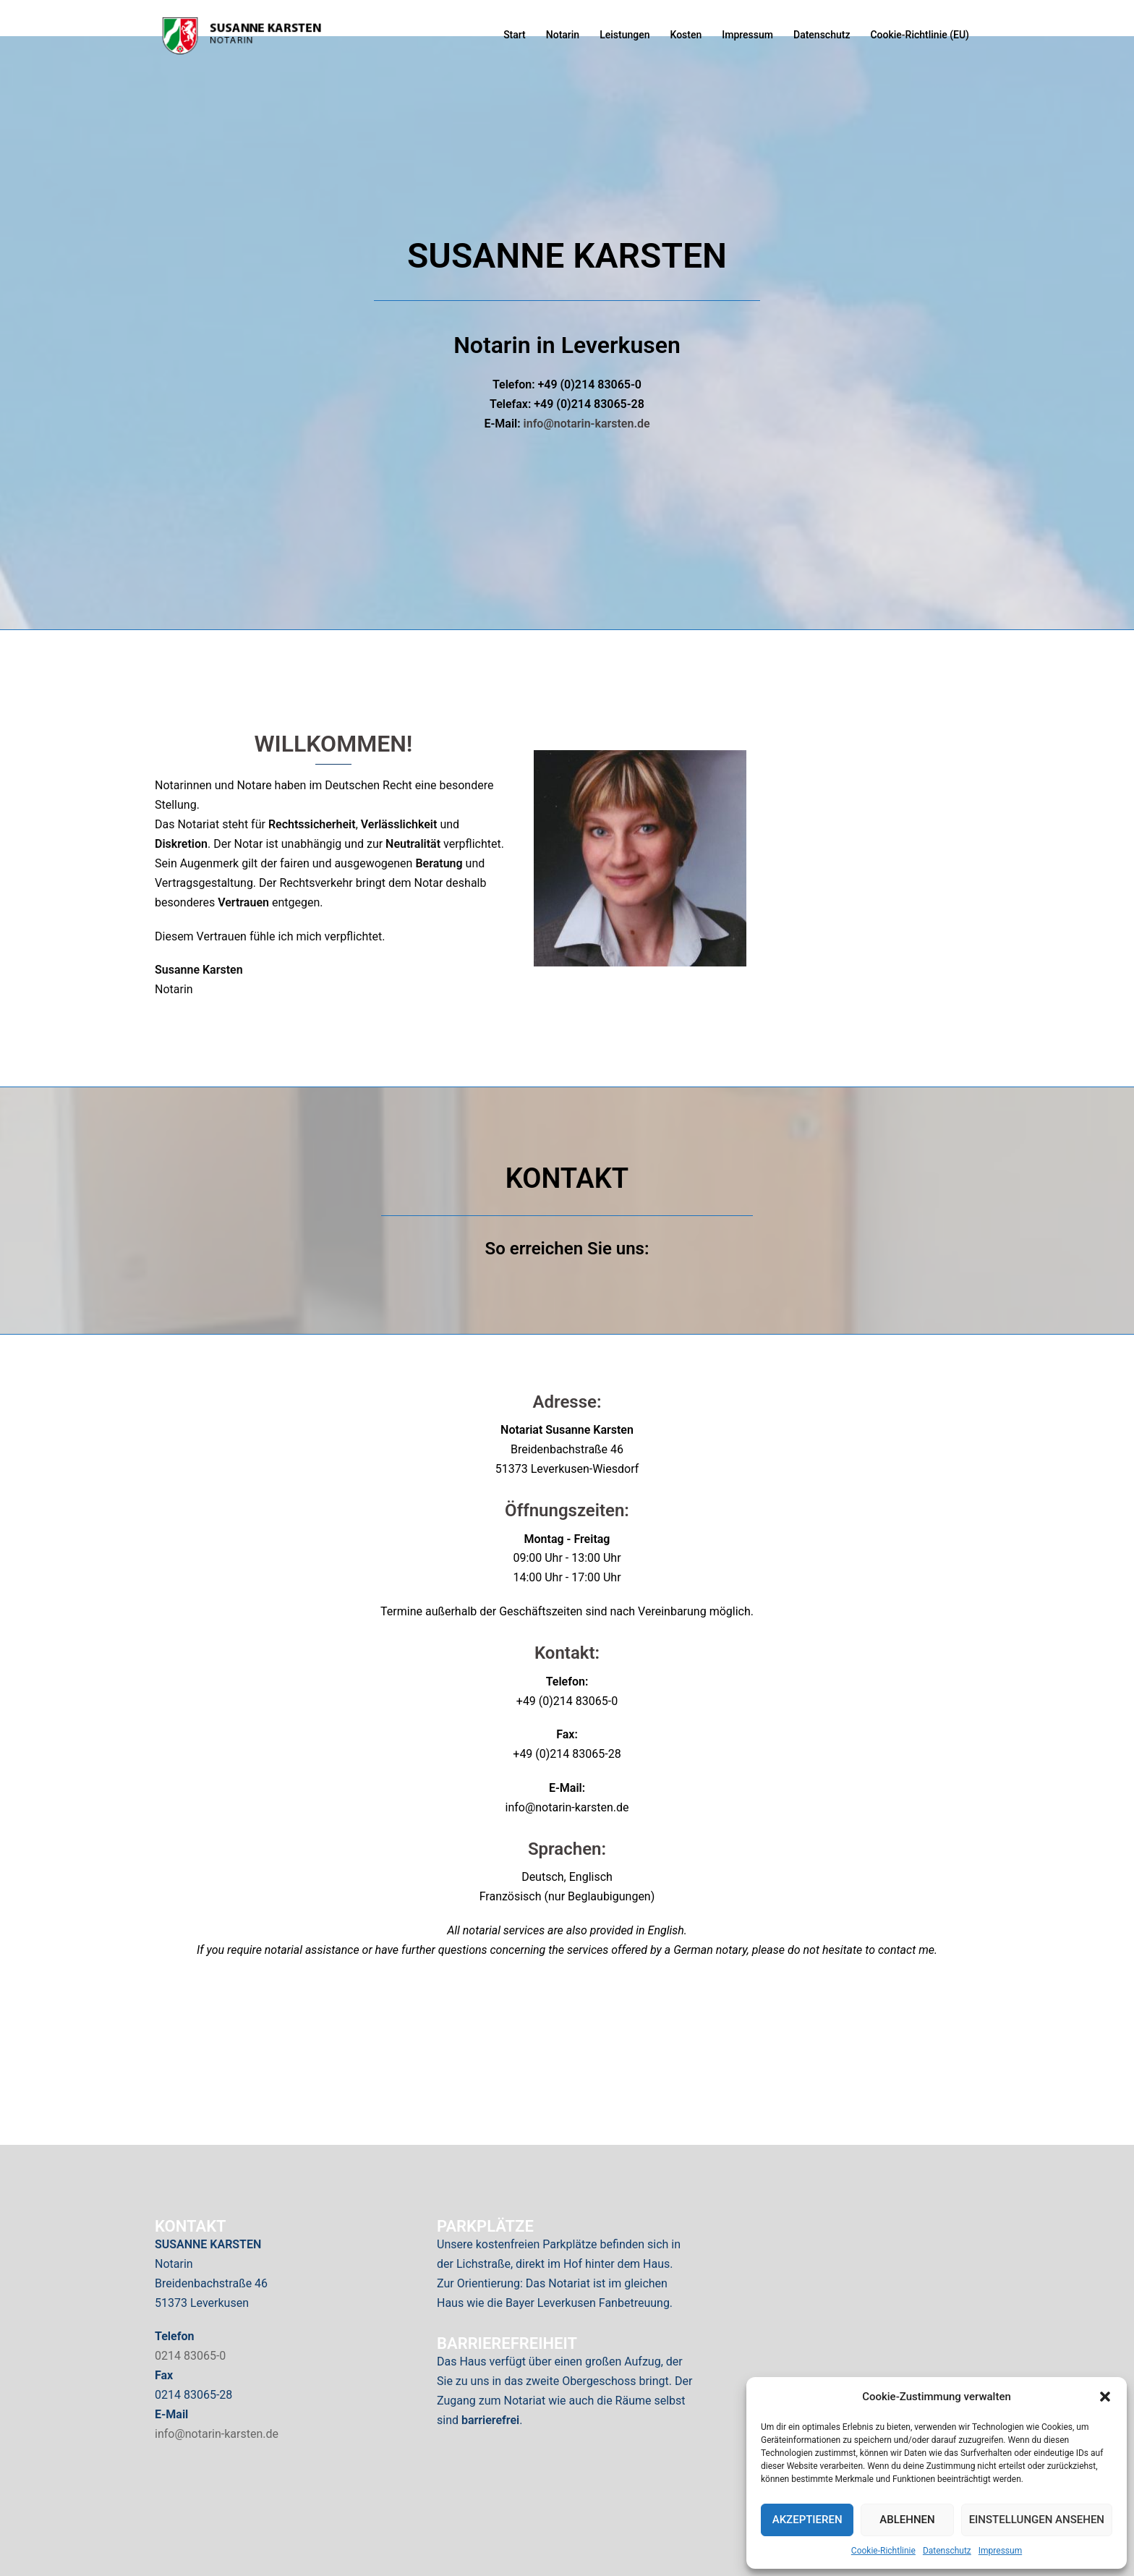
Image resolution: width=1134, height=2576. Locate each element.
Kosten (686, 35)
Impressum (1000, 2551)
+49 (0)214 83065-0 (567, 1701)
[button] (1105, 2396)
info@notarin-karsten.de (587, 423)
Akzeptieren (807, 2519)
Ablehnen (906, 2519)
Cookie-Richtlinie (883, 2551)
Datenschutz (947, 2551)
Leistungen (624, 35)
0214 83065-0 (190, 2356)
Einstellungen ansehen (1036, 2519)
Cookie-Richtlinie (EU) (919, 35)
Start (514, 35)
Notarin (562, 35)
